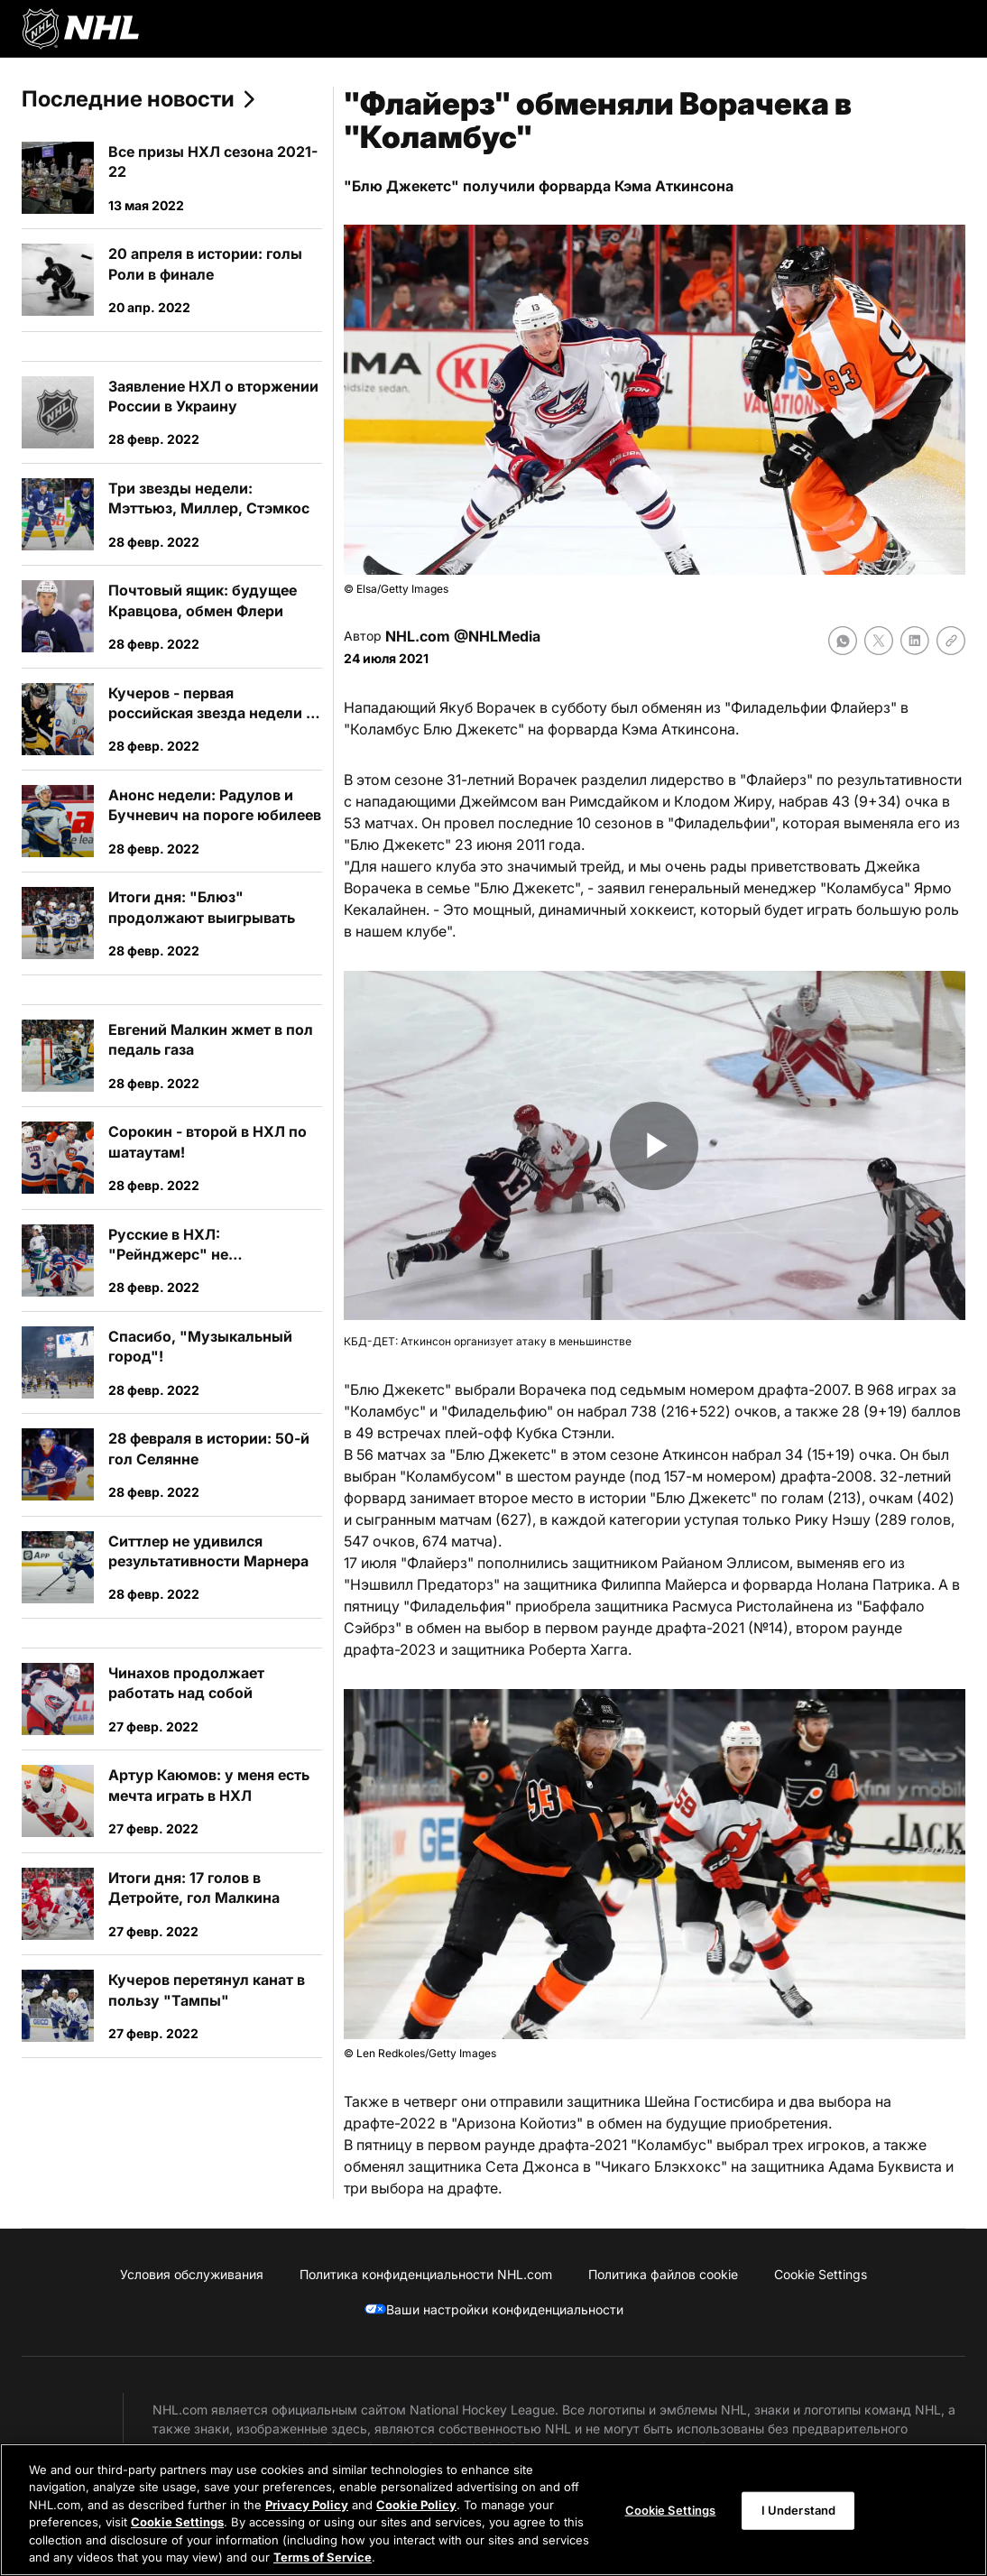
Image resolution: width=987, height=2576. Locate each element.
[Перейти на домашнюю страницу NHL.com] (80, 29)
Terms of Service (322, 2557)
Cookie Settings (177, 2522)
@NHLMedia (497, 636)
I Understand (798, 2510)
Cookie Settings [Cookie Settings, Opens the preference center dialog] (670, 2510)
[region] (493, 2509)
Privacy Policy (306, 2505)
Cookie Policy (416, 2505)
